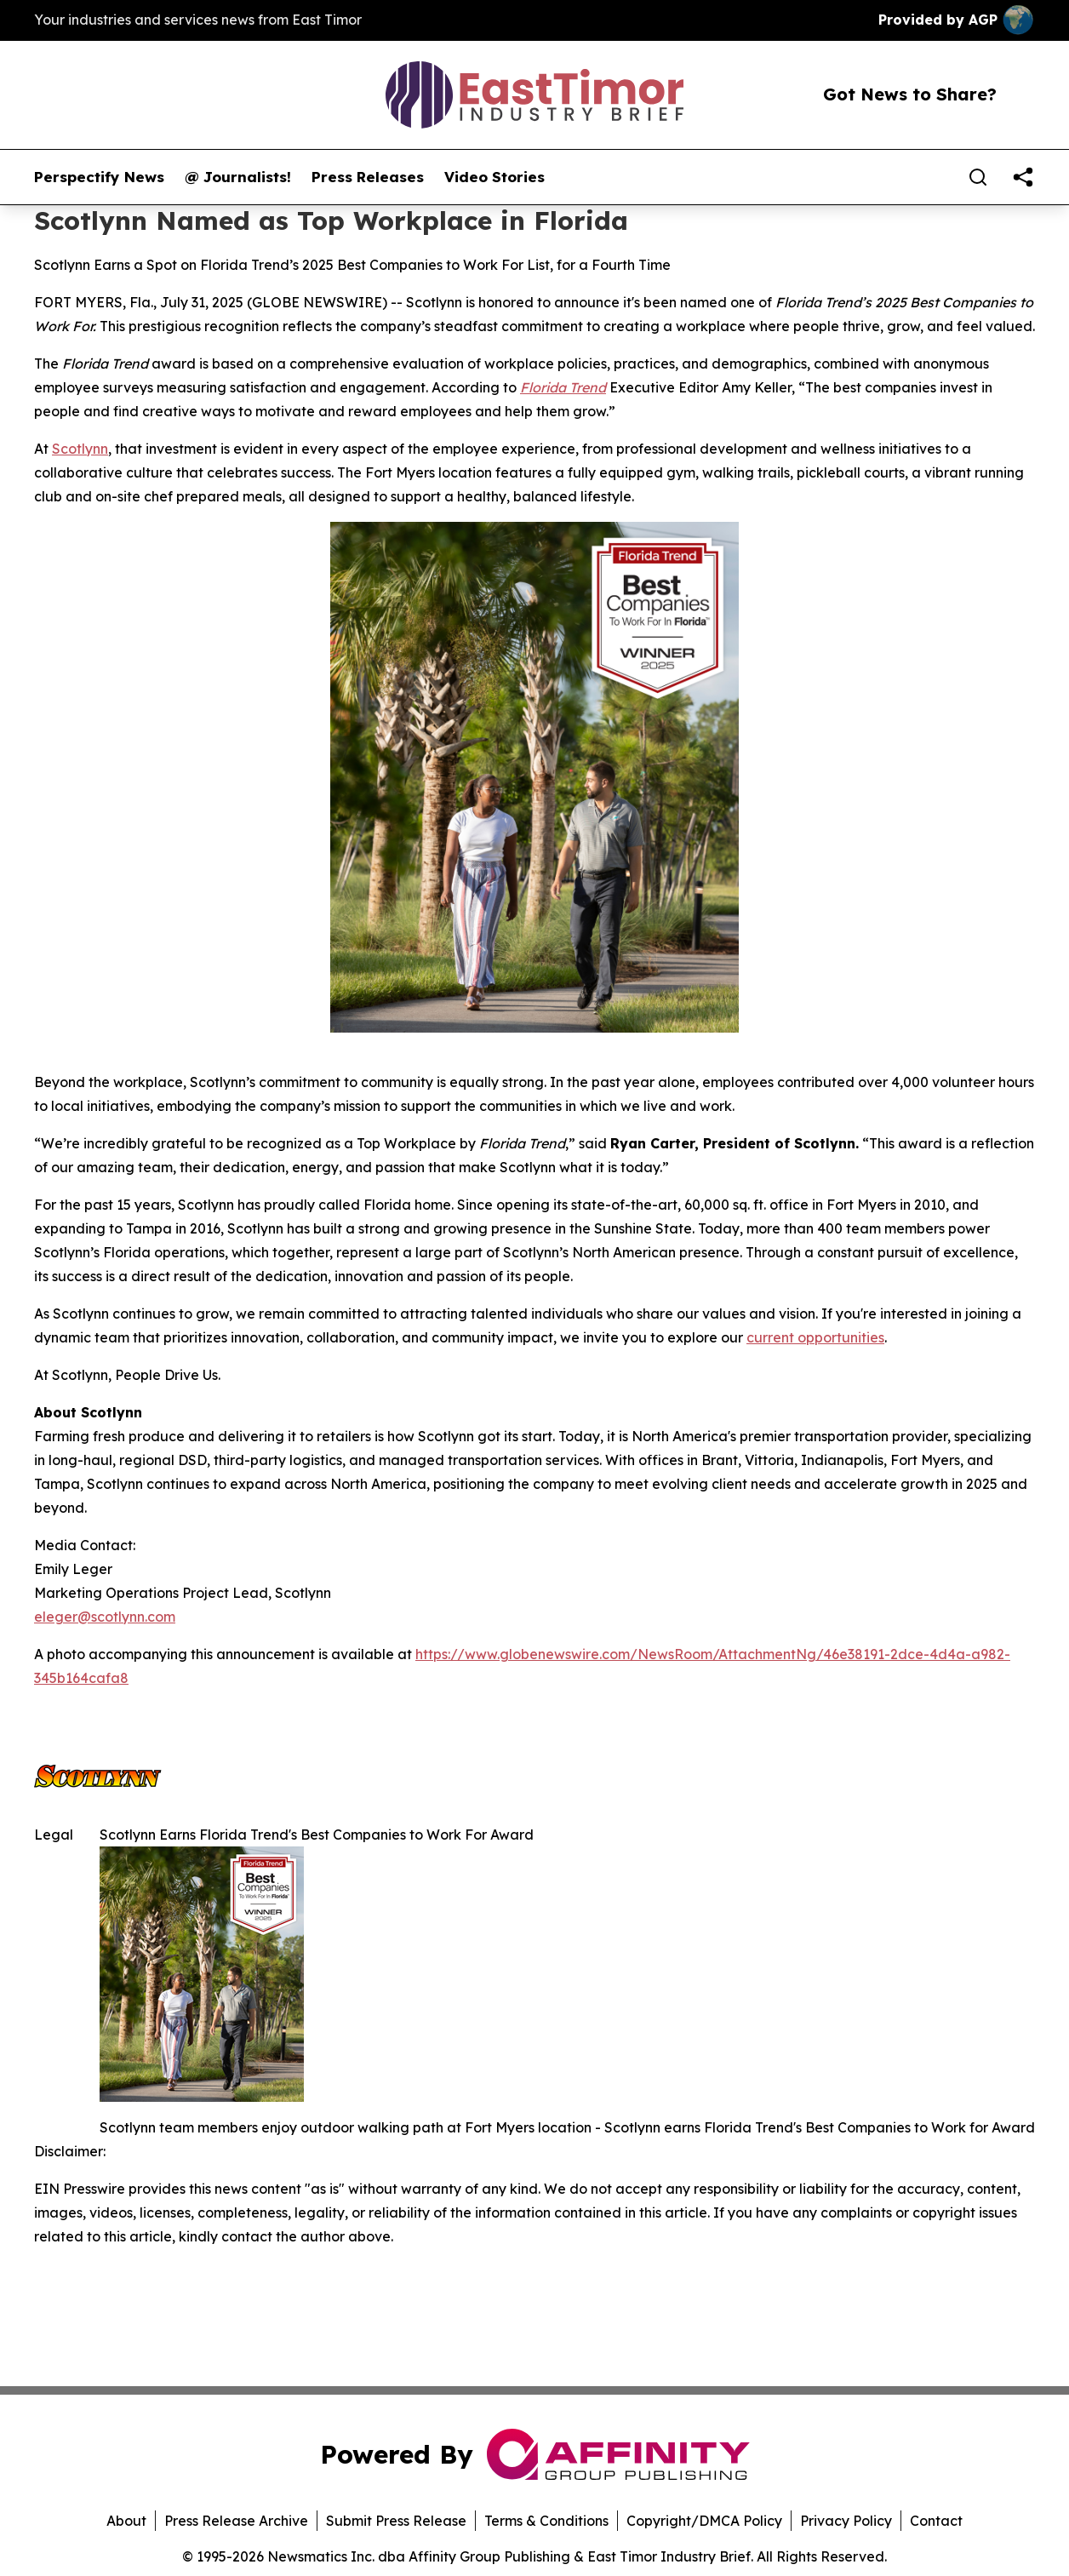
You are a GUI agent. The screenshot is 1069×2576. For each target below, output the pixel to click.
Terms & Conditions (546, 2520)
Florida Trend (563, 387)
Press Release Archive (236, 2520)
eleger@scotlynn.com (104, 1616)
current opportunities (815, 1337)
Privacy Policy (846, 2520)
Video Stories (494, 177)
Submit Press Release (396, 2520)
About (126, 2520)
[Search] (978, 177)
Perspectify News (99, 177)
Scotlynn (80, 448)
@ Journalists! (238, 177)
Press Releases (368, 177)
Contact (936, 2520)
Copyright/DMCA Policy (704, 2520)
